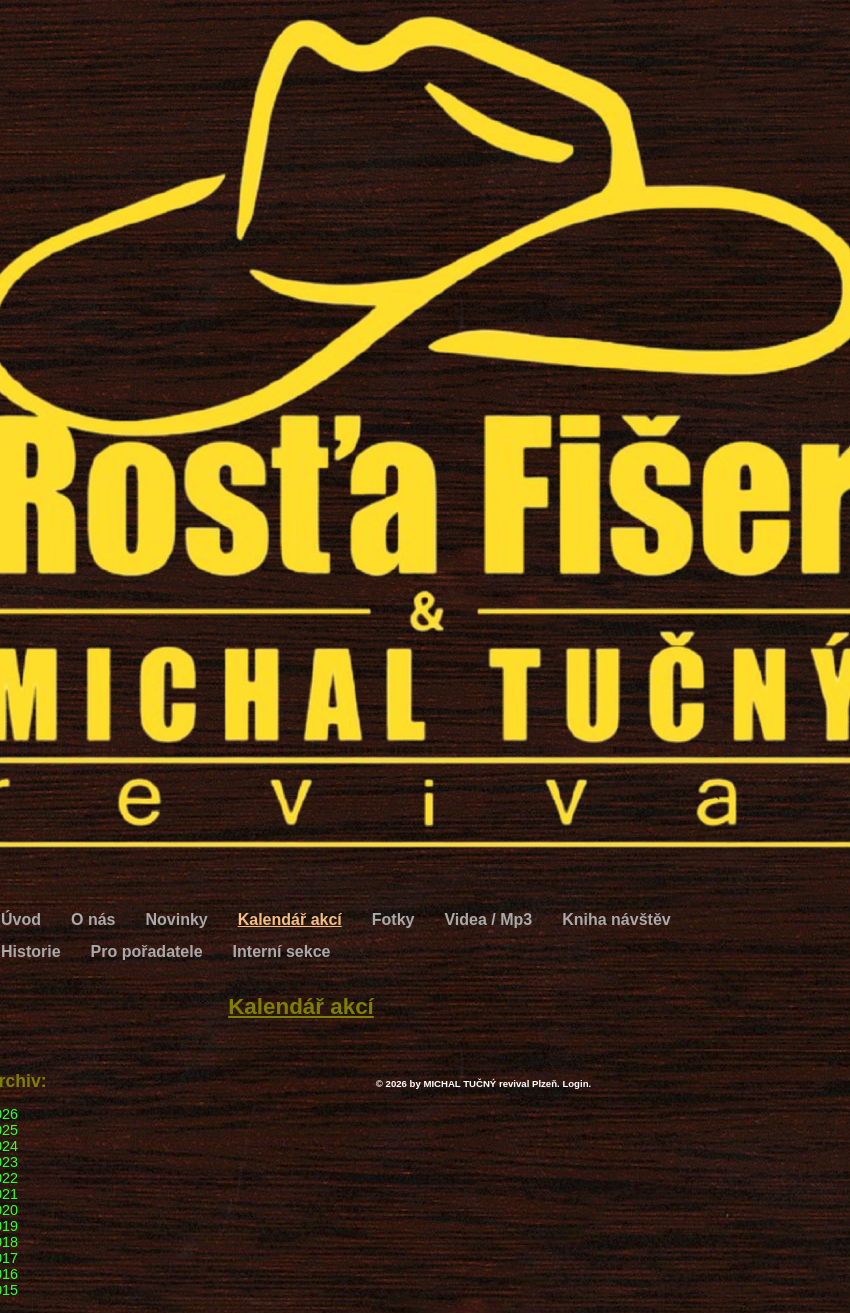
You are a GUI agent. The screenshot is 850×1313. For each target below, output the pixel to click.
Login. (576, 1083)
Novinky (176, 919)
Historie (31, 951)
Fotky (393, 919)
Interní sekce (282, 951)
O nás (93, 919)
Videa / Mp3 (488, 919)
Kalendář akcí (290, 919)
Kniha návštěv (616, 919)
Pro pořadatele (147, 951)
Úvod (21, 919)
